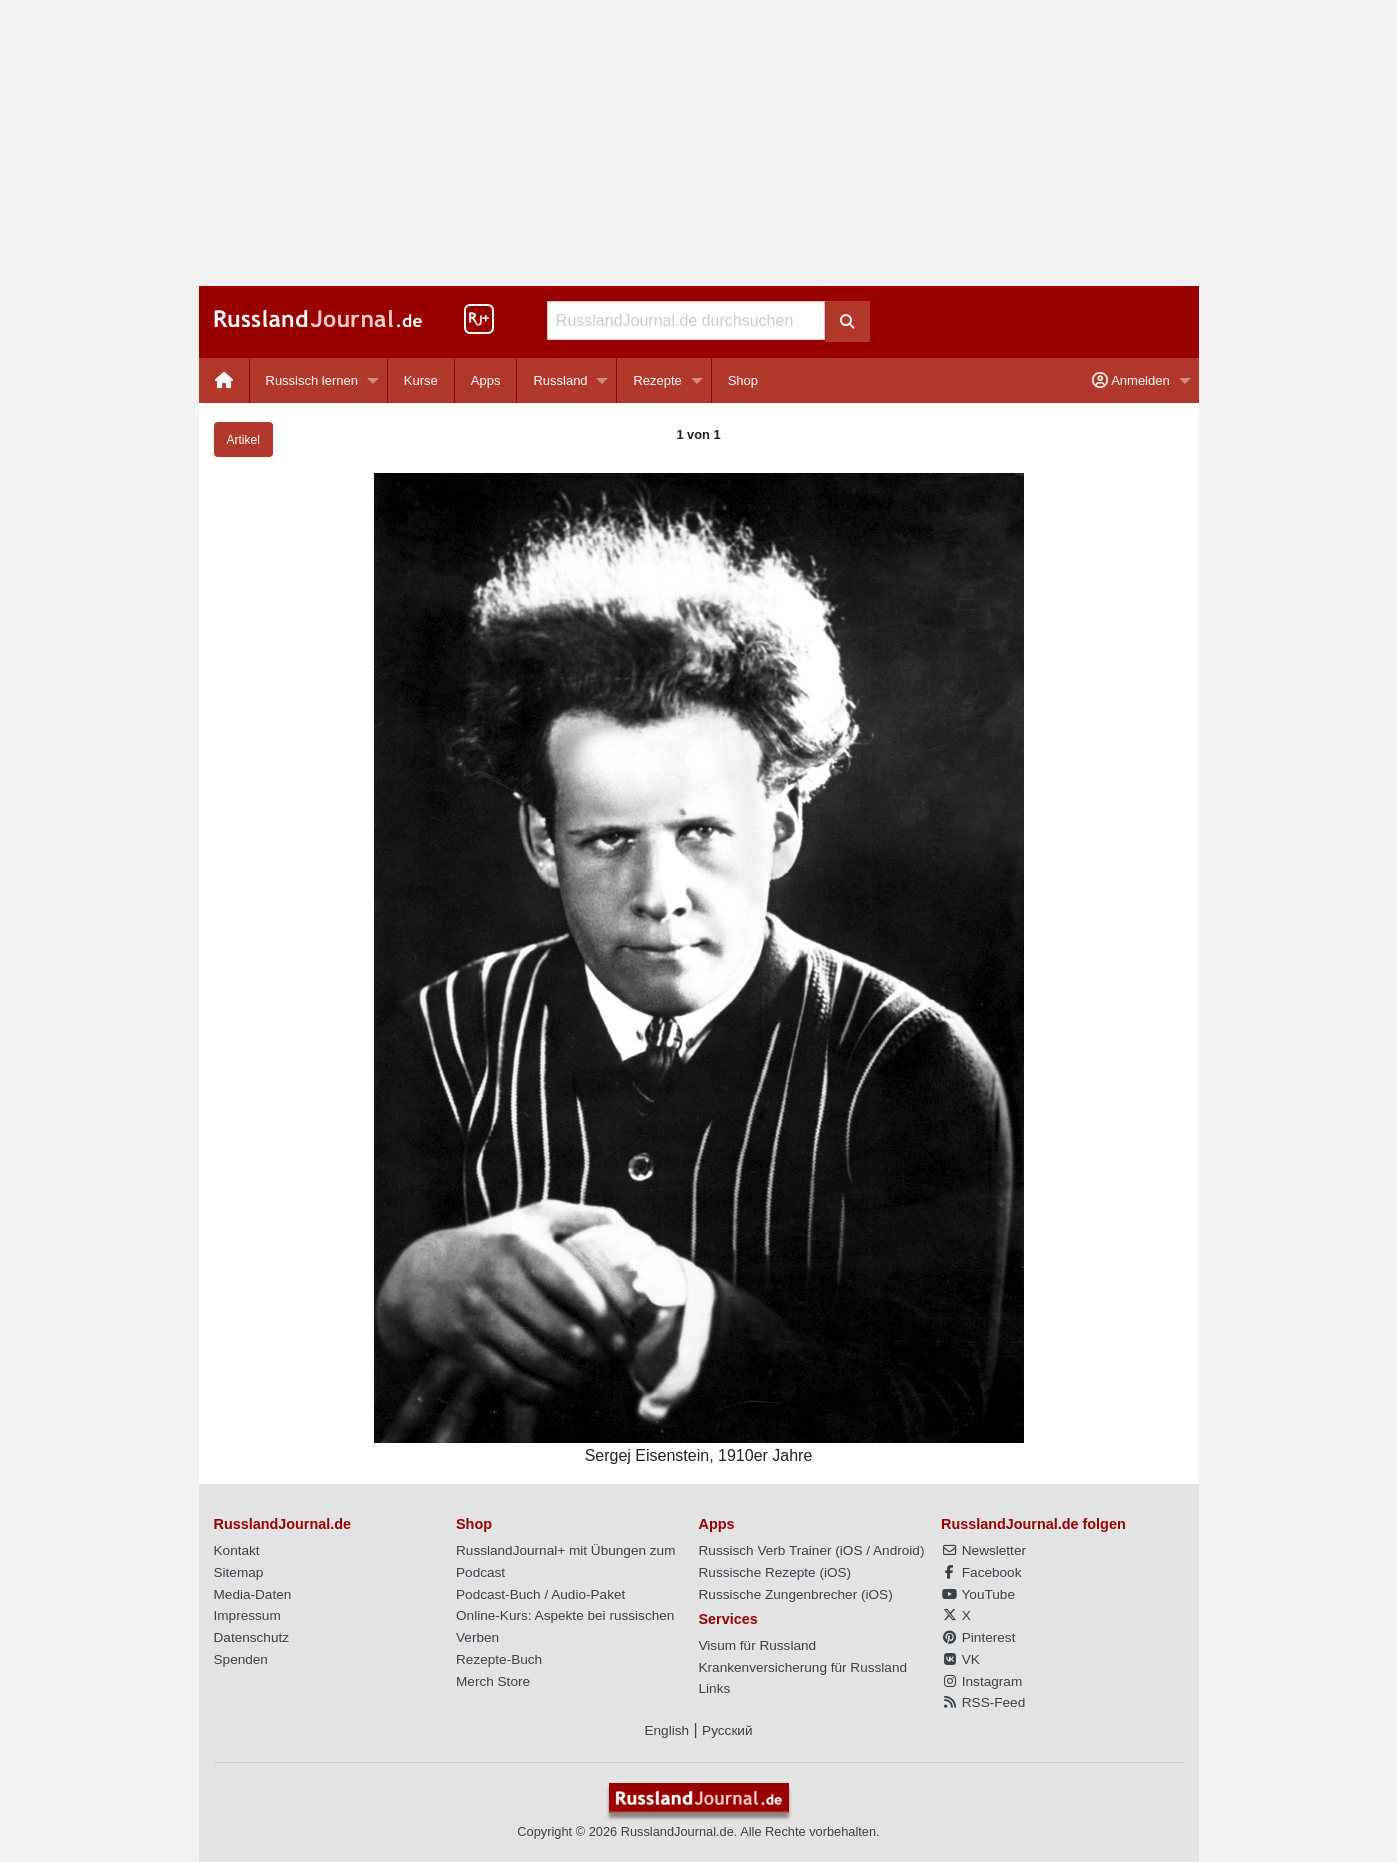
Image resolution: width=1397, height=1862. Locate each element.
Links (715, 1688)
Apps (486, 380)
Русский (727, 1730)
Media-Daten (253, 1594)
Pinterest (978, 1637)
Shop (743, 380)
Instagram (981, 1681)
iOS (851, 1550)
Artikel (243, 440)
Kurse (421, 380)
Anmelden (1130, 380)
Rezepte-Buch (499, 1659)
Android (896, 1550)
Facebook (981, 1572)
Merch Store (493, 1681)
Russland (560, 380)
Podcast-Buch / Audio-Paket (540, 1594)
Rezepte (657, 380)
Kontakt (237, 1550)
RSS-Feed (983, 1702)
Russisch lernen (312, 380)
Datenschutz (252, 1637)
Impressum (247, 1615)
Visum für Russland (758, 1645)
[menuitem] (224, 380)
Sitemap (239, 1572)
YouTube (978, 1594)
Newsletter (983, 1550)
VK (960, 1659)
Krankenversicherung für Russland (803, 1667)
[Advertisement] (699, 143)
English (666, 1730)
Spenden (241, 1659)
